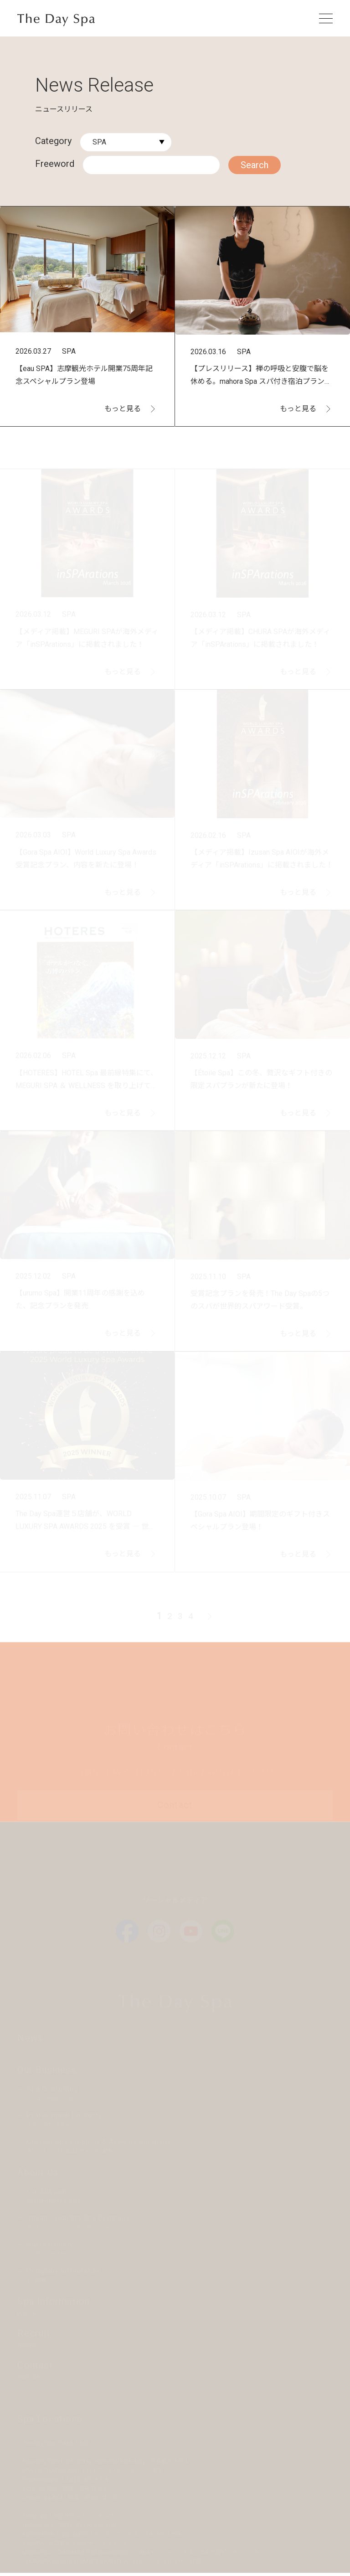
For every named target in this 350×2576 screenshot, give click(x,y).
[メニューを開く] (326, 18)
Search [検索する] (254, 165)
